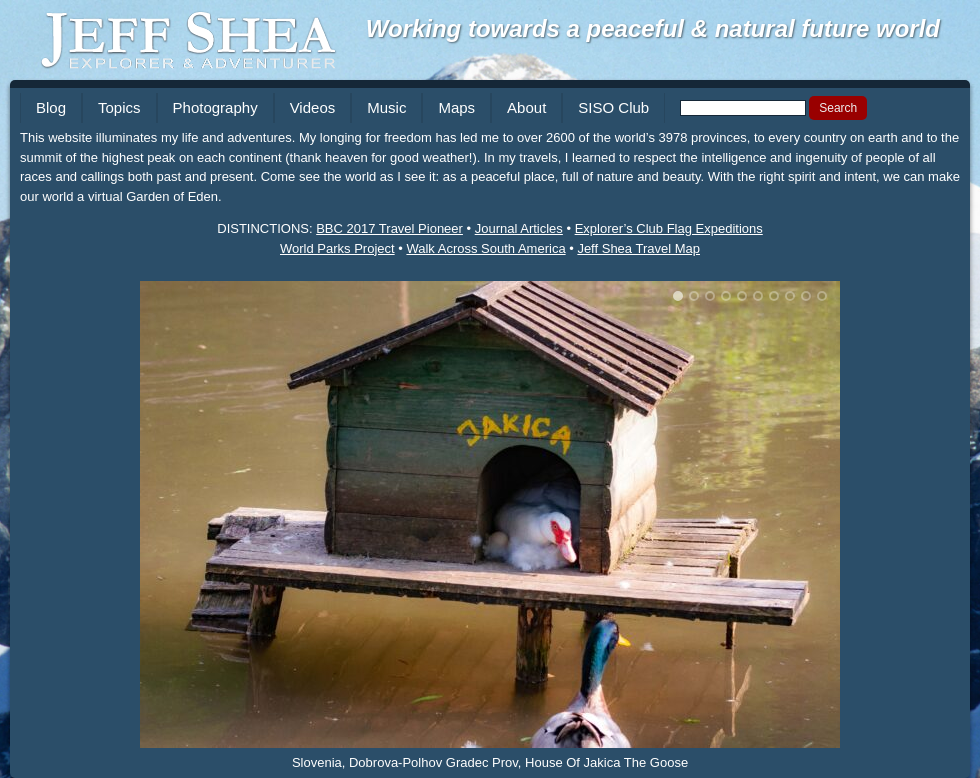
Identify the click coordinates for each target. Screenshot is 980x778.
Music (386, 107)
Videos (313, 107)
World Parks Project (337, 248)
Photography (215, 107)
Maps (456, 107)
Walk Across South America (485, 248)
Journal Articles (519, 228)
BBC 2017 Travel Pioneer (389, 228)
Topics (119, 107)
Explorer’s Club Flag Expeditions (669, 228)
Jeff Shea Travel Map (638, 248)
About (526, 107)
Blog (51, 107)
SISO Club (613, 107)
